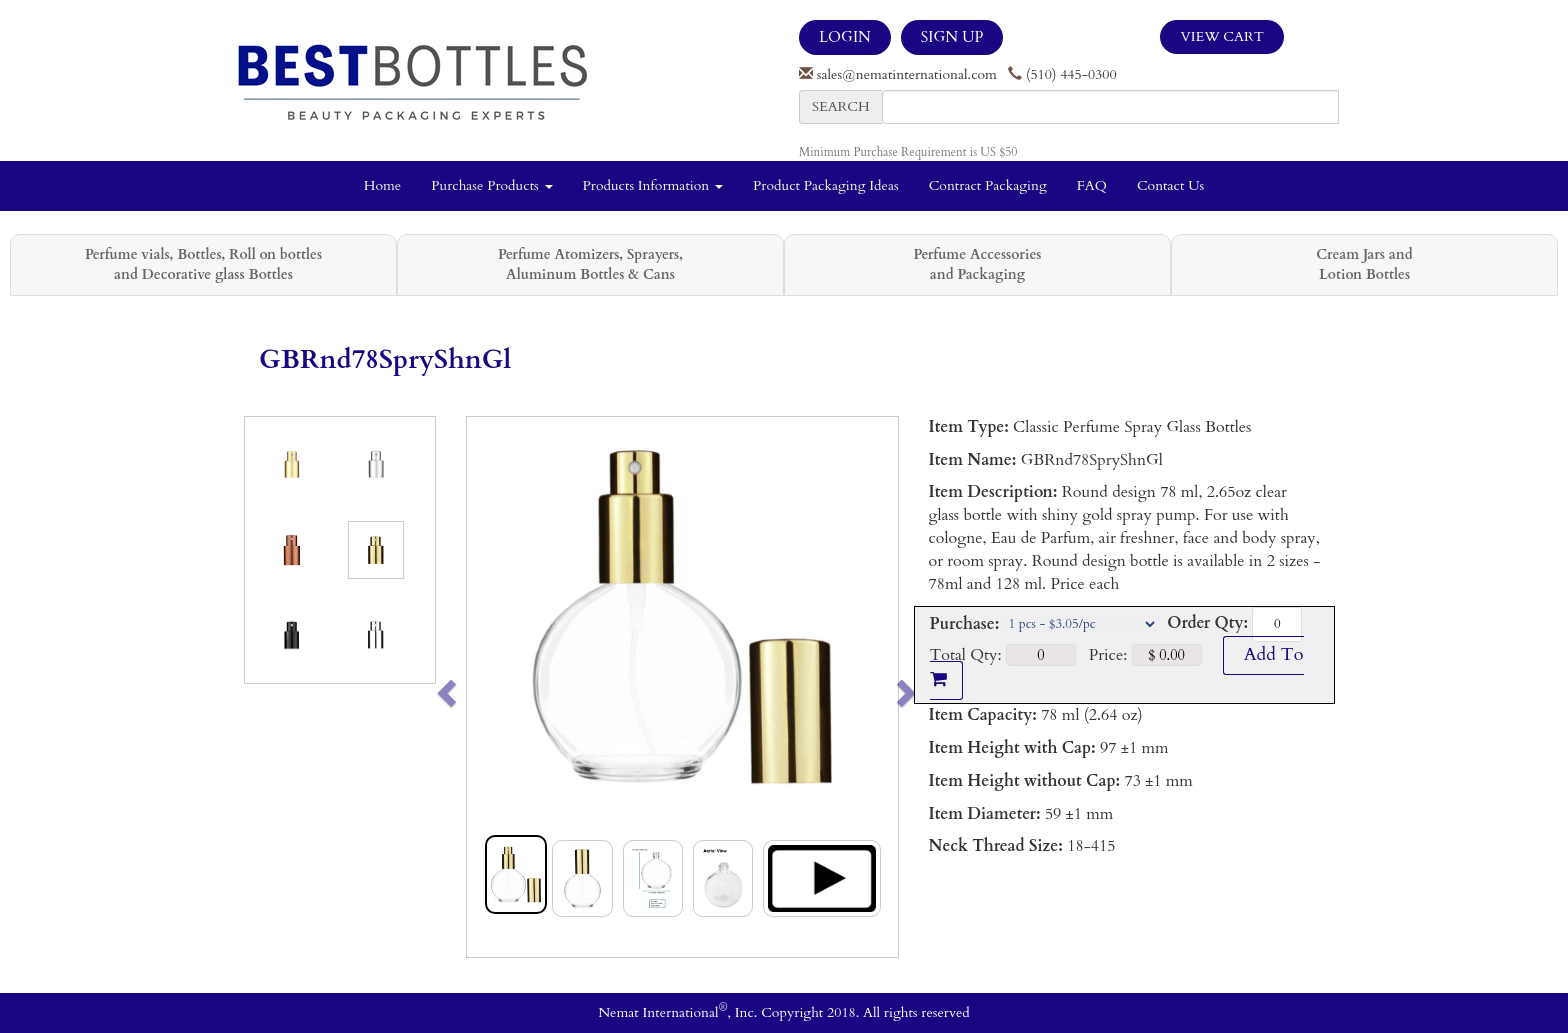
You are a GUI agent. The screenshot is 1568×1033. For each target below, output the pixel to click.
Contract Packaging (988, 185)
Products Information (653, 185)
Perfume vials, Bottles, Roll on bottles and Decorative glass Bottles (203, 264)
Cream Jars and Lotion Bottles (1364, 264)
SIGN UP (952, 37)
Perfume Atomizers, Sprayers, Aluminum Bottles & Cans (590, 264)
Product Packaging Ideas (826, 185)
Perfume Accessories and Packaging (977, 264)
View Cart (1222, 36)
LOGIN (845, 37)
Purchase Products (491, 185)
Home (382, 185)
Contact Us (1170, 185)
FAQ (1092, 185)
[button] (488, 687)
